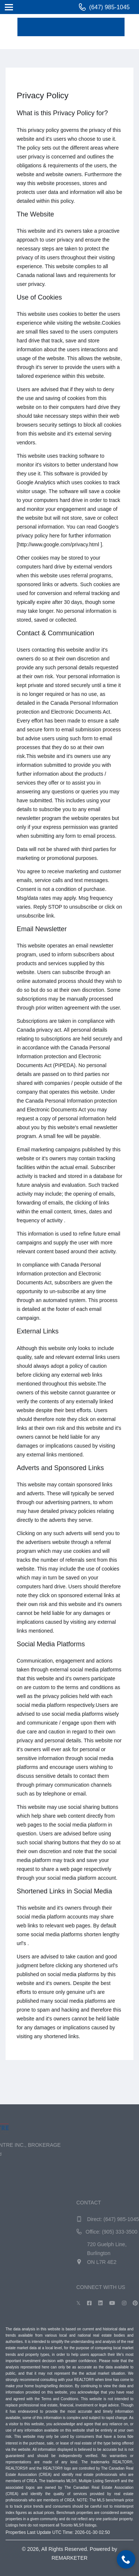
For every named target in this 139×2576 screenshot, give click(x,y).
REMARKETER (69, 2558)
